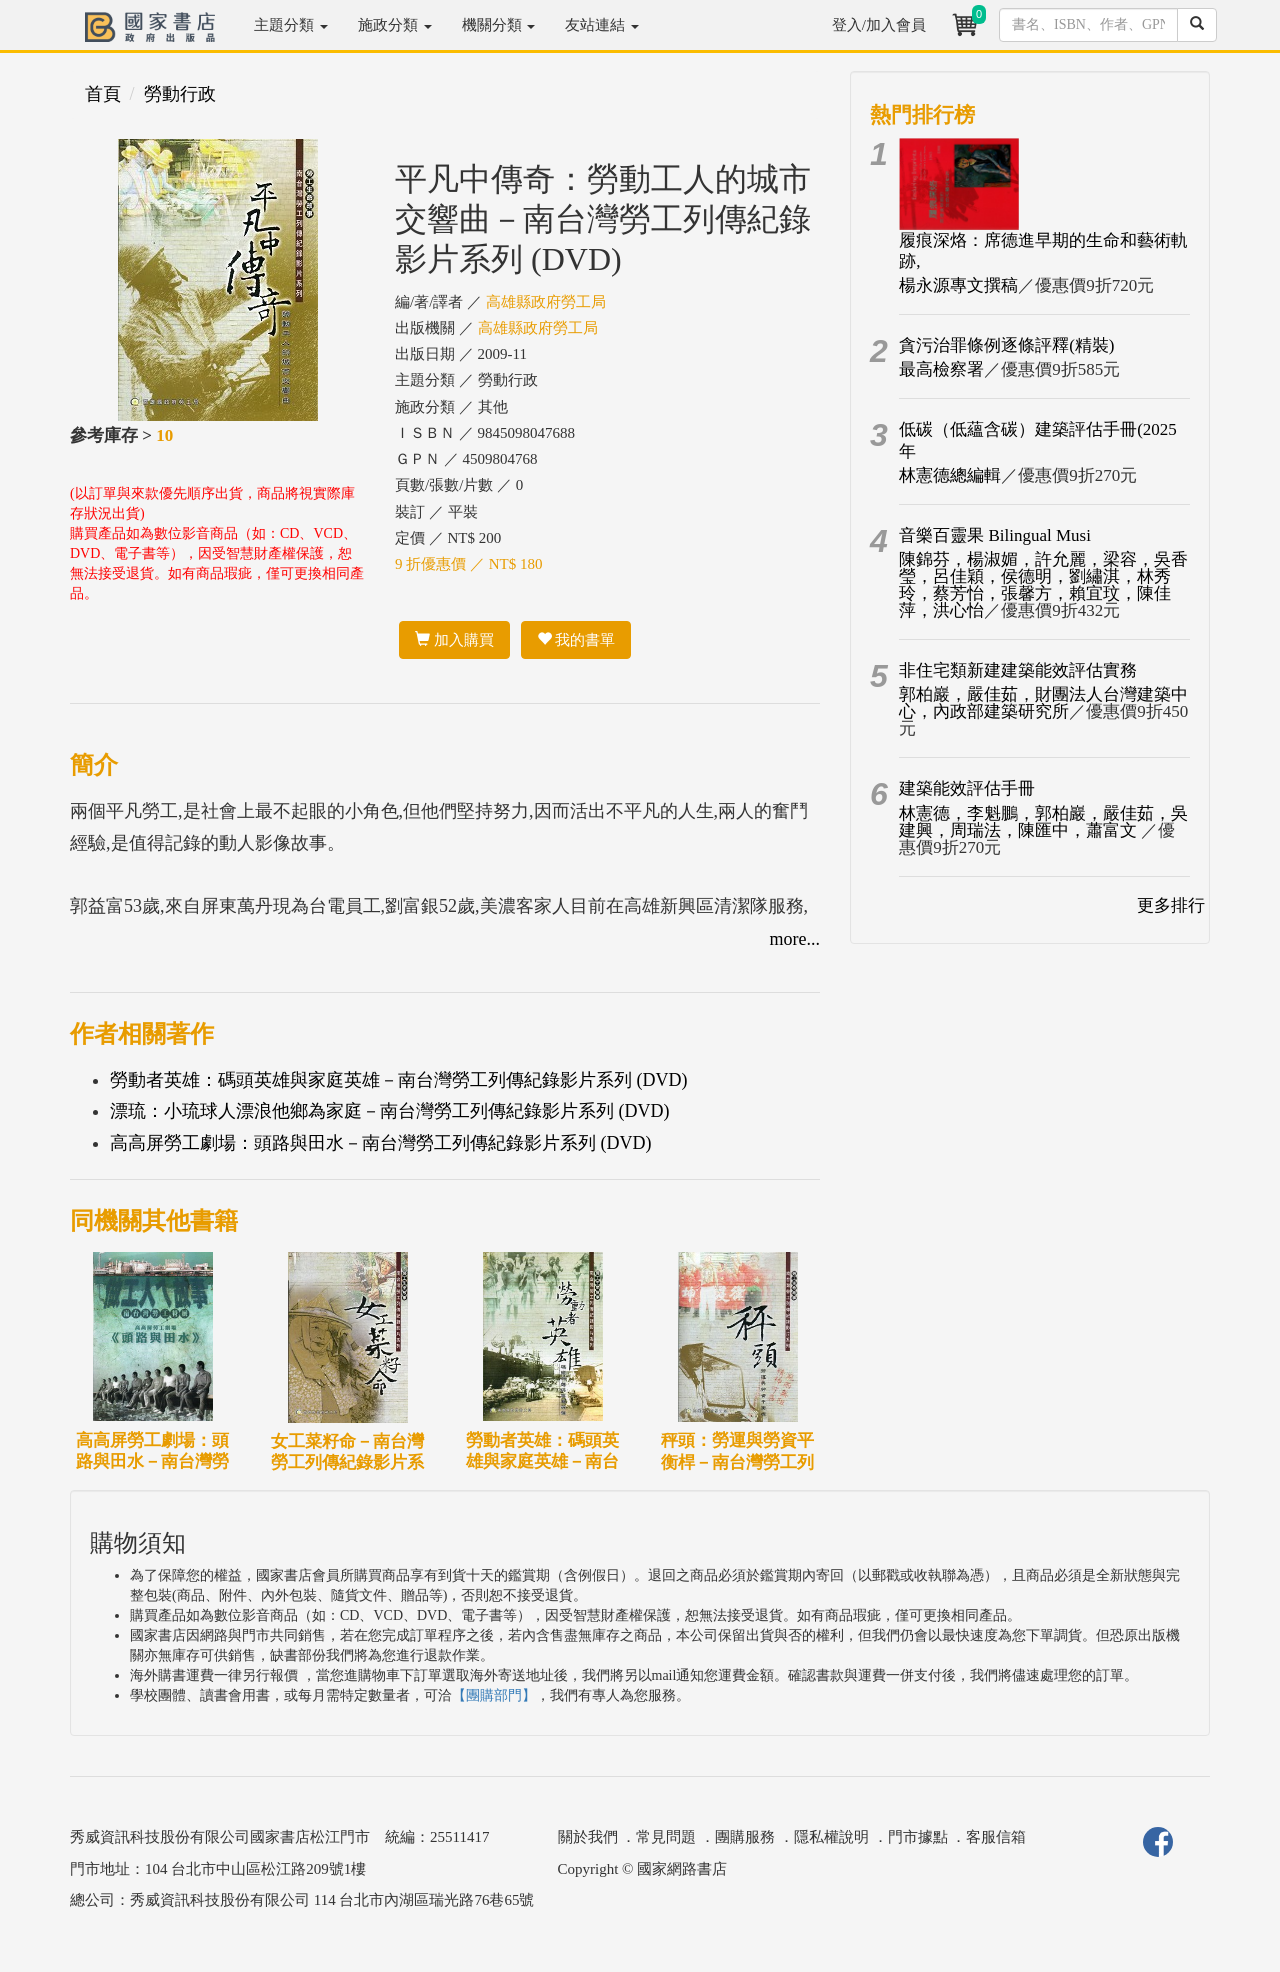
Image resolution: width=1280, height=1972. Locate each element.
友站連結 (602, 25)
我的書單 (576, 640)
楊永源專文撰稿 (958, 285)
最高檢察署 (941, 369)
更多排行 (1171, 905)
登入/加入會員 (879, 25)
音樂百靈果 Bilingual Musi (995, 535)
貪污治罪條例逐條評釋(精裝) (1006, 345)
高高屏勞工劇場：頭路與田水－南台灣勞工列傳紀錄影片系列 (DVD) (381, 1143)
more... (795, 939)
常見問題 (666, 1837)
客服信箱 (996, 1837)
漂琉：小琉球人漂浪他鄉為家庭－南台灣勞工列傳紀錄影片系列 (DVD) (390, 1111)
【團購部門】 (494, 1695)
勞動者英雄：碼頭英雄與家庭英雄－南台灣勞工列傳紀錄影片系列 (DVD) (399, 1080)
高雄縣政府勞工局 (546, 302)
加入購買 (454, 640)
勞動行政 (180, 94)
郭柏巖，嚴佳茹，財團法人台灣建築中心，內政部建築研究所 (1043, 703)
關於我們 (588, 1837)
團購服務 (745, 1837)
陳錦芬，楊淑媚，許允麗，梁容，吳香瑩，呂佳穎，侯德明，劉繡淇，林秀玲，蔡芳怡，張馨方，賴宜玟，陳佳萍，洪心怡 (1043, 585)
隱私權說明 (831, 1837)
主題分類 (291, 25)
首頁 (103, 94)
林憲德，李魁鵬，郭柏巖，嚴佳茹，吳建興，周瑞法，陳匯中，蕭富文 (1043, 822)
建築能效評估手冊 (967, 788)
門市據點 (918, 1837)
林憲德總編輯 (950, 475)
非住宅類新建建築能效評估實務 (1018, 670)
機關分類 (499, 25)
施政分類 (395, 25)
